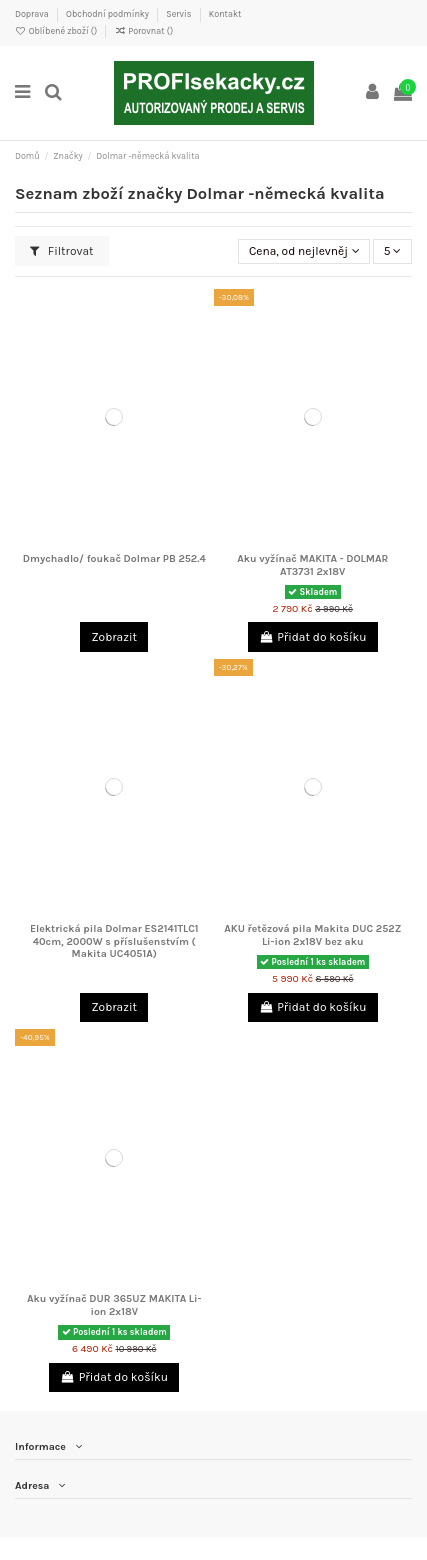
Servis (179, 14)
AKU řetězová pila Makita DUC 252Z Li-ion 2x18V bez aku (312, 935)
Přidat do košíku (313, 637)
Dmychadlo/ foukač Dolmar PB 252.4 (114, 558)
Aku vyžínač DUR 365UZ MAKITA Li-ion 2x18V (114, 1305)
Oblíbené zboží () (57, 31)
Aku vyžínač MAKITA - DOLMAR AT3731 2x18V (312, 565)
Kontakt (225, 14)
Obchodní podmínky (108, 14)
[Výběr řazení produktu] (304, 251)
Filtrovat (62, 251)
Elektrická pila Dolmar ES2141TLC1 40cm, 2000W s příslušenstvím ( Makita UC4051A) (114, 941)
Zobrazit (115, 637)
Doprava (33, 14)
